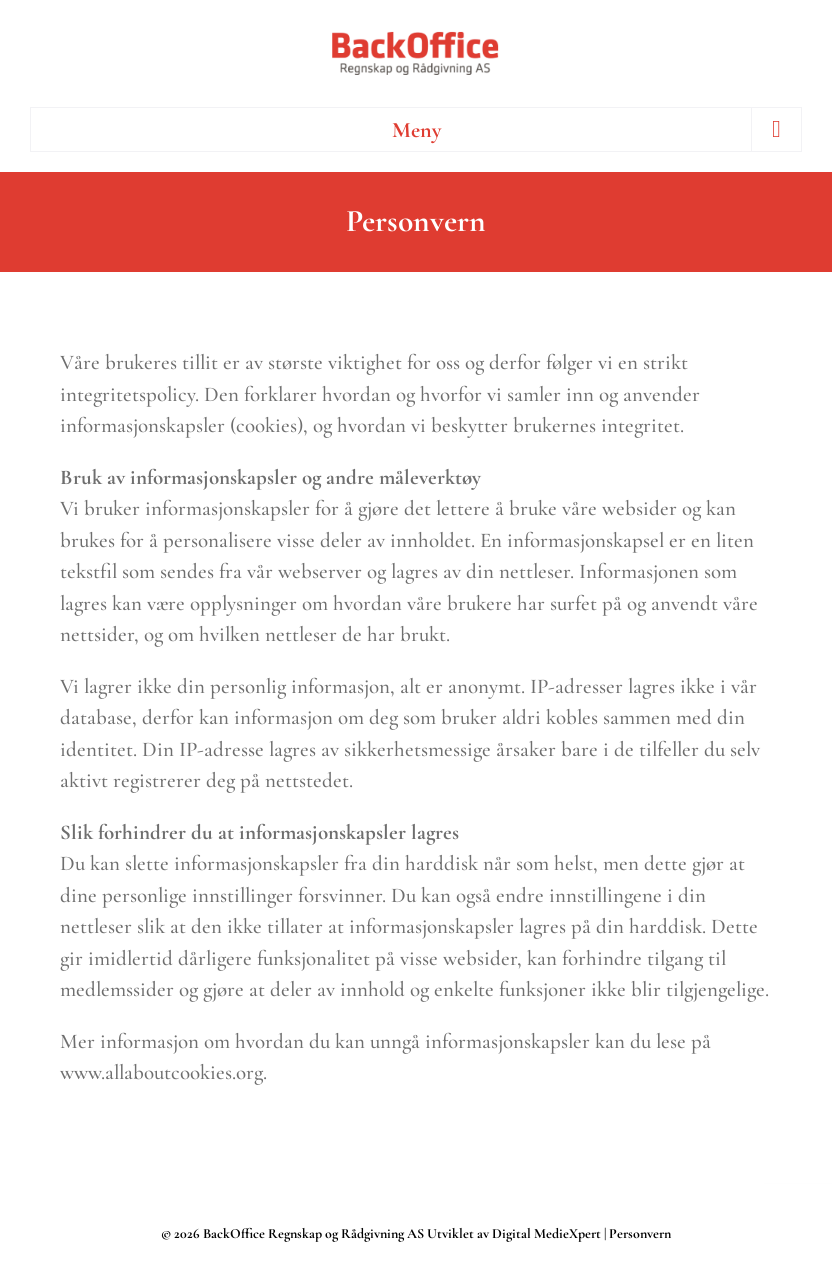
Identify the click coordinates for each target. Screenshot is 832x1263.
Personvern (640, 1233)
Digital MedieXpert (545, 1233)
